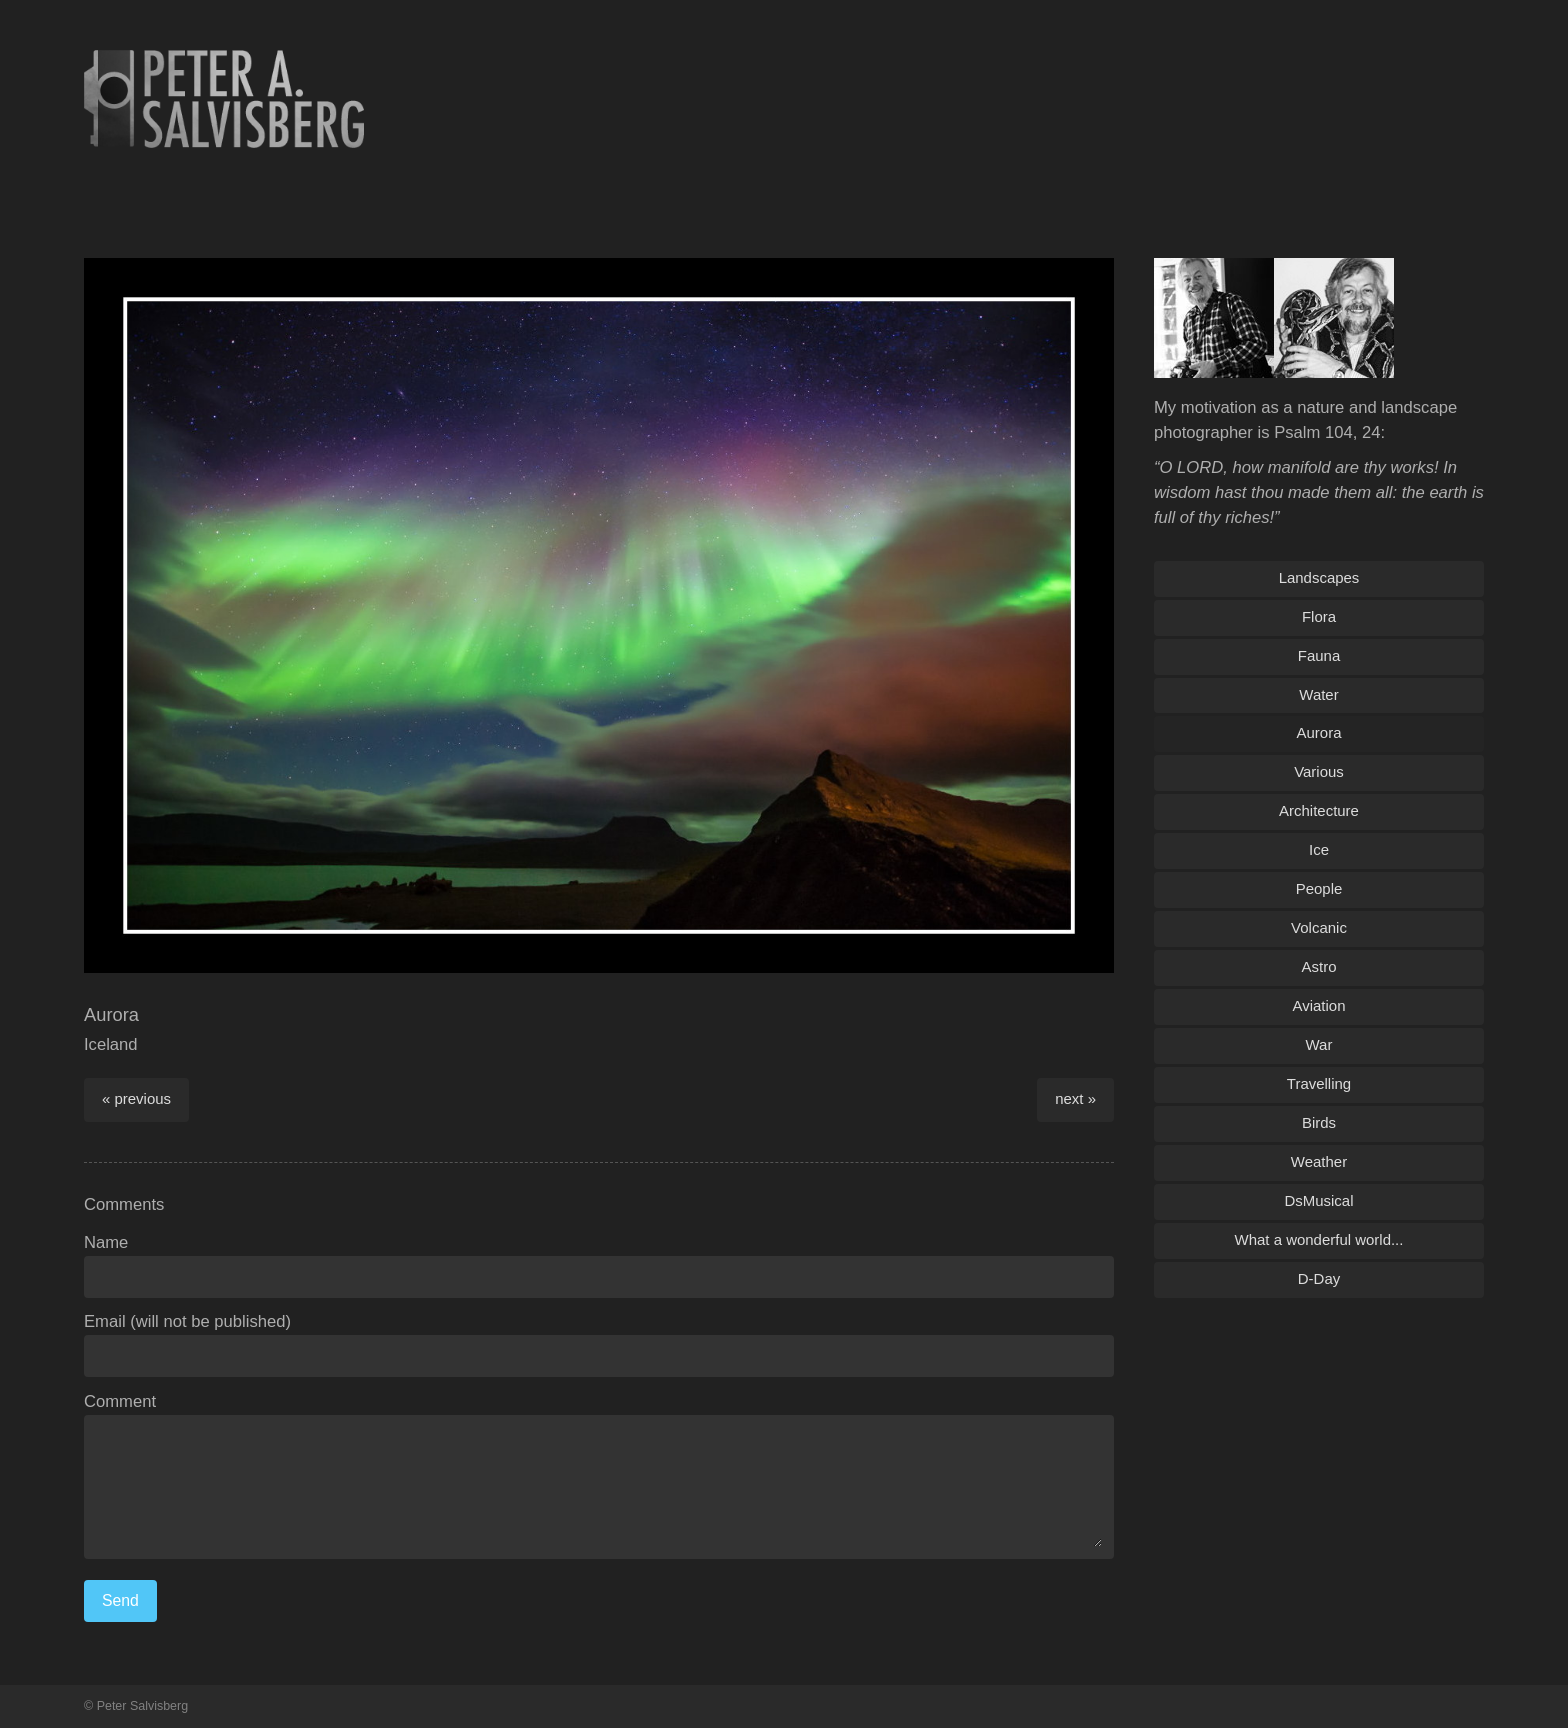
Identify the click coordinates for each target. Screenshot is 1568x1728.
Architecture (1319, 810)
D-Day (1319, 1278)
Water (1318, 694)
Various (1319, 771)
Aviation (1319, 1005)
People (1319, 888)
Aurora (1319, 732)
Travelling (1319, 1083)
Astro (1319, 966)
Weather (1319, 1161)
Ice (1319, 849)
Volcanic (1319, 927)
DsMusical (1318, 1200)
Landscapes (1319, 577)
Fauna (1319, 655)
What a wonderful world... (1319, 1239)
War (1319, 1044)
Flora (1319, 616)
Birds (1319, 1122)
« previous (136, 1098)
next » (1075, 1098)
